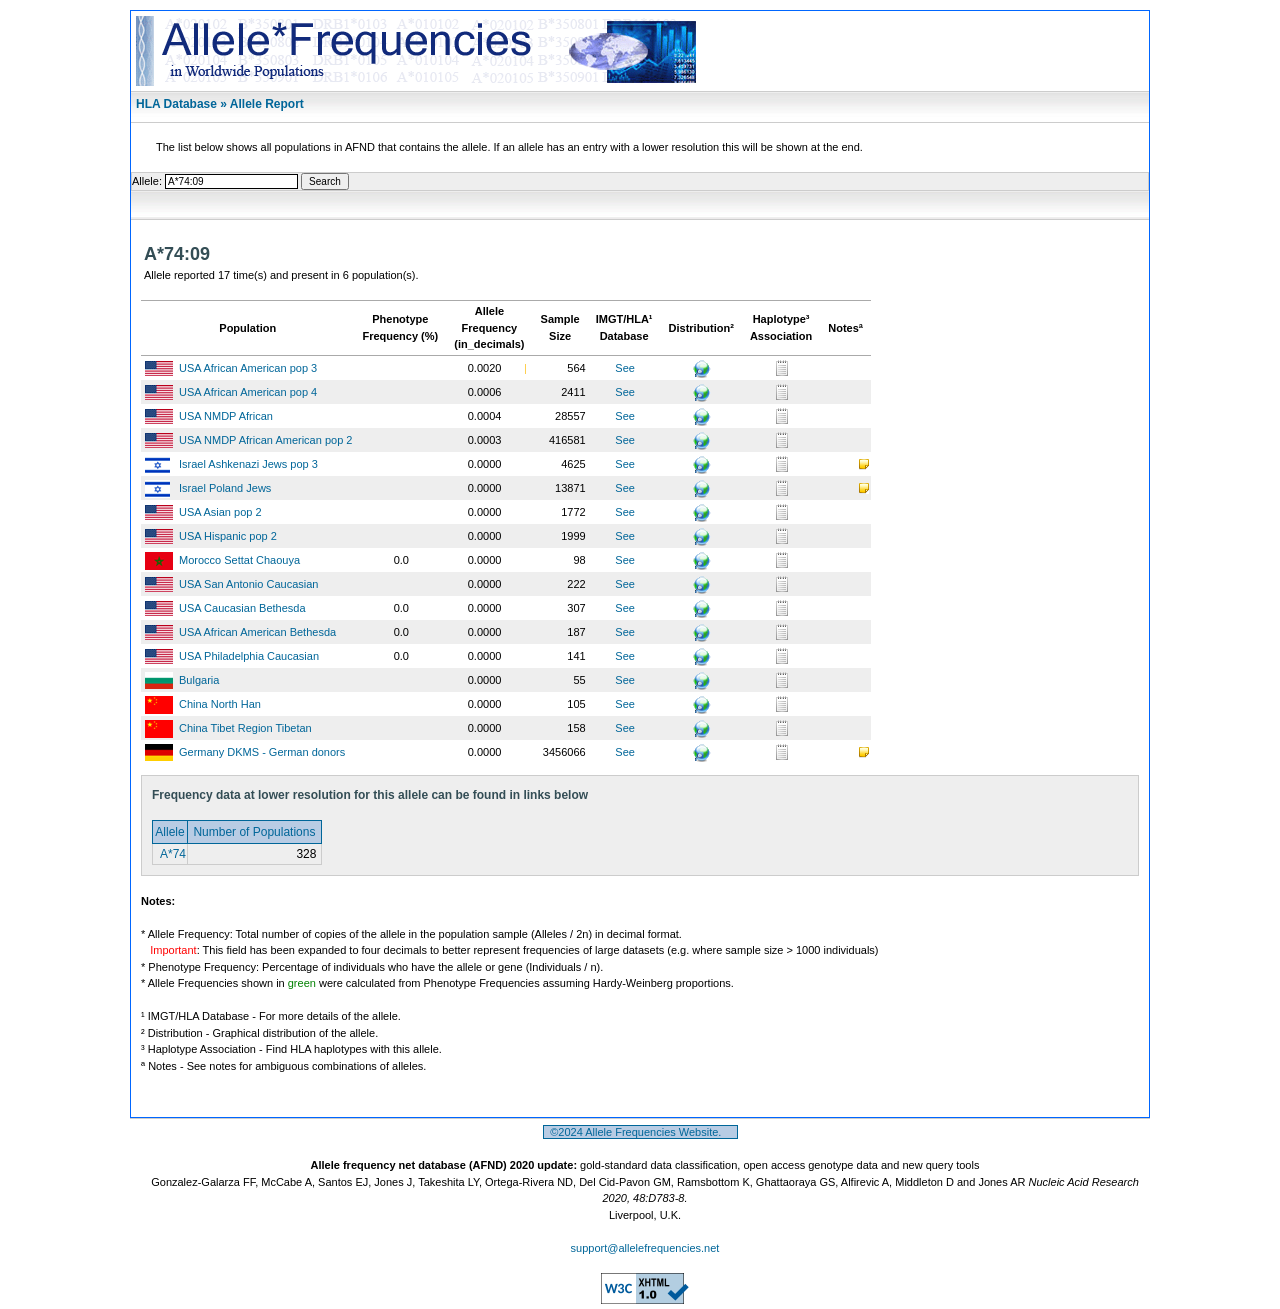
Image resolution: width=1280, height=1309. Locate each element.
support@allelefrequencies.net (645, 1248)
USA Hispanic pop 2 (228, 536)
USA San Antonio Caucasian (248, 584)
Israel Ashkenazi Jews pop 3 (248, 464)
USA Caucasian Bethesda (242, 608)
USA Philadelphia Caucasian (249, 656)
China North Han (220, 704)
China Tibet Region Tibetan (245, 728)
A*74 (171, 854)
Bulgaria (199, 680)
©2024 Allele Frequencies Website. (640, 1132)
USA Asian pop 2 (220, 512)
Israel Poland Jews (225, 488)
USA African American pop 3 (248, 368)
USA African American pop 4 (248, 392)
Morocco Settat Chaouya (239, 560)
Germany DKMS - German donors (262, 752)
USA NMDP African (226, 416)
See (625, 368)
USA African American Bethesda (257, 632)
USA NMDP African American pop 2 (265, 440)
